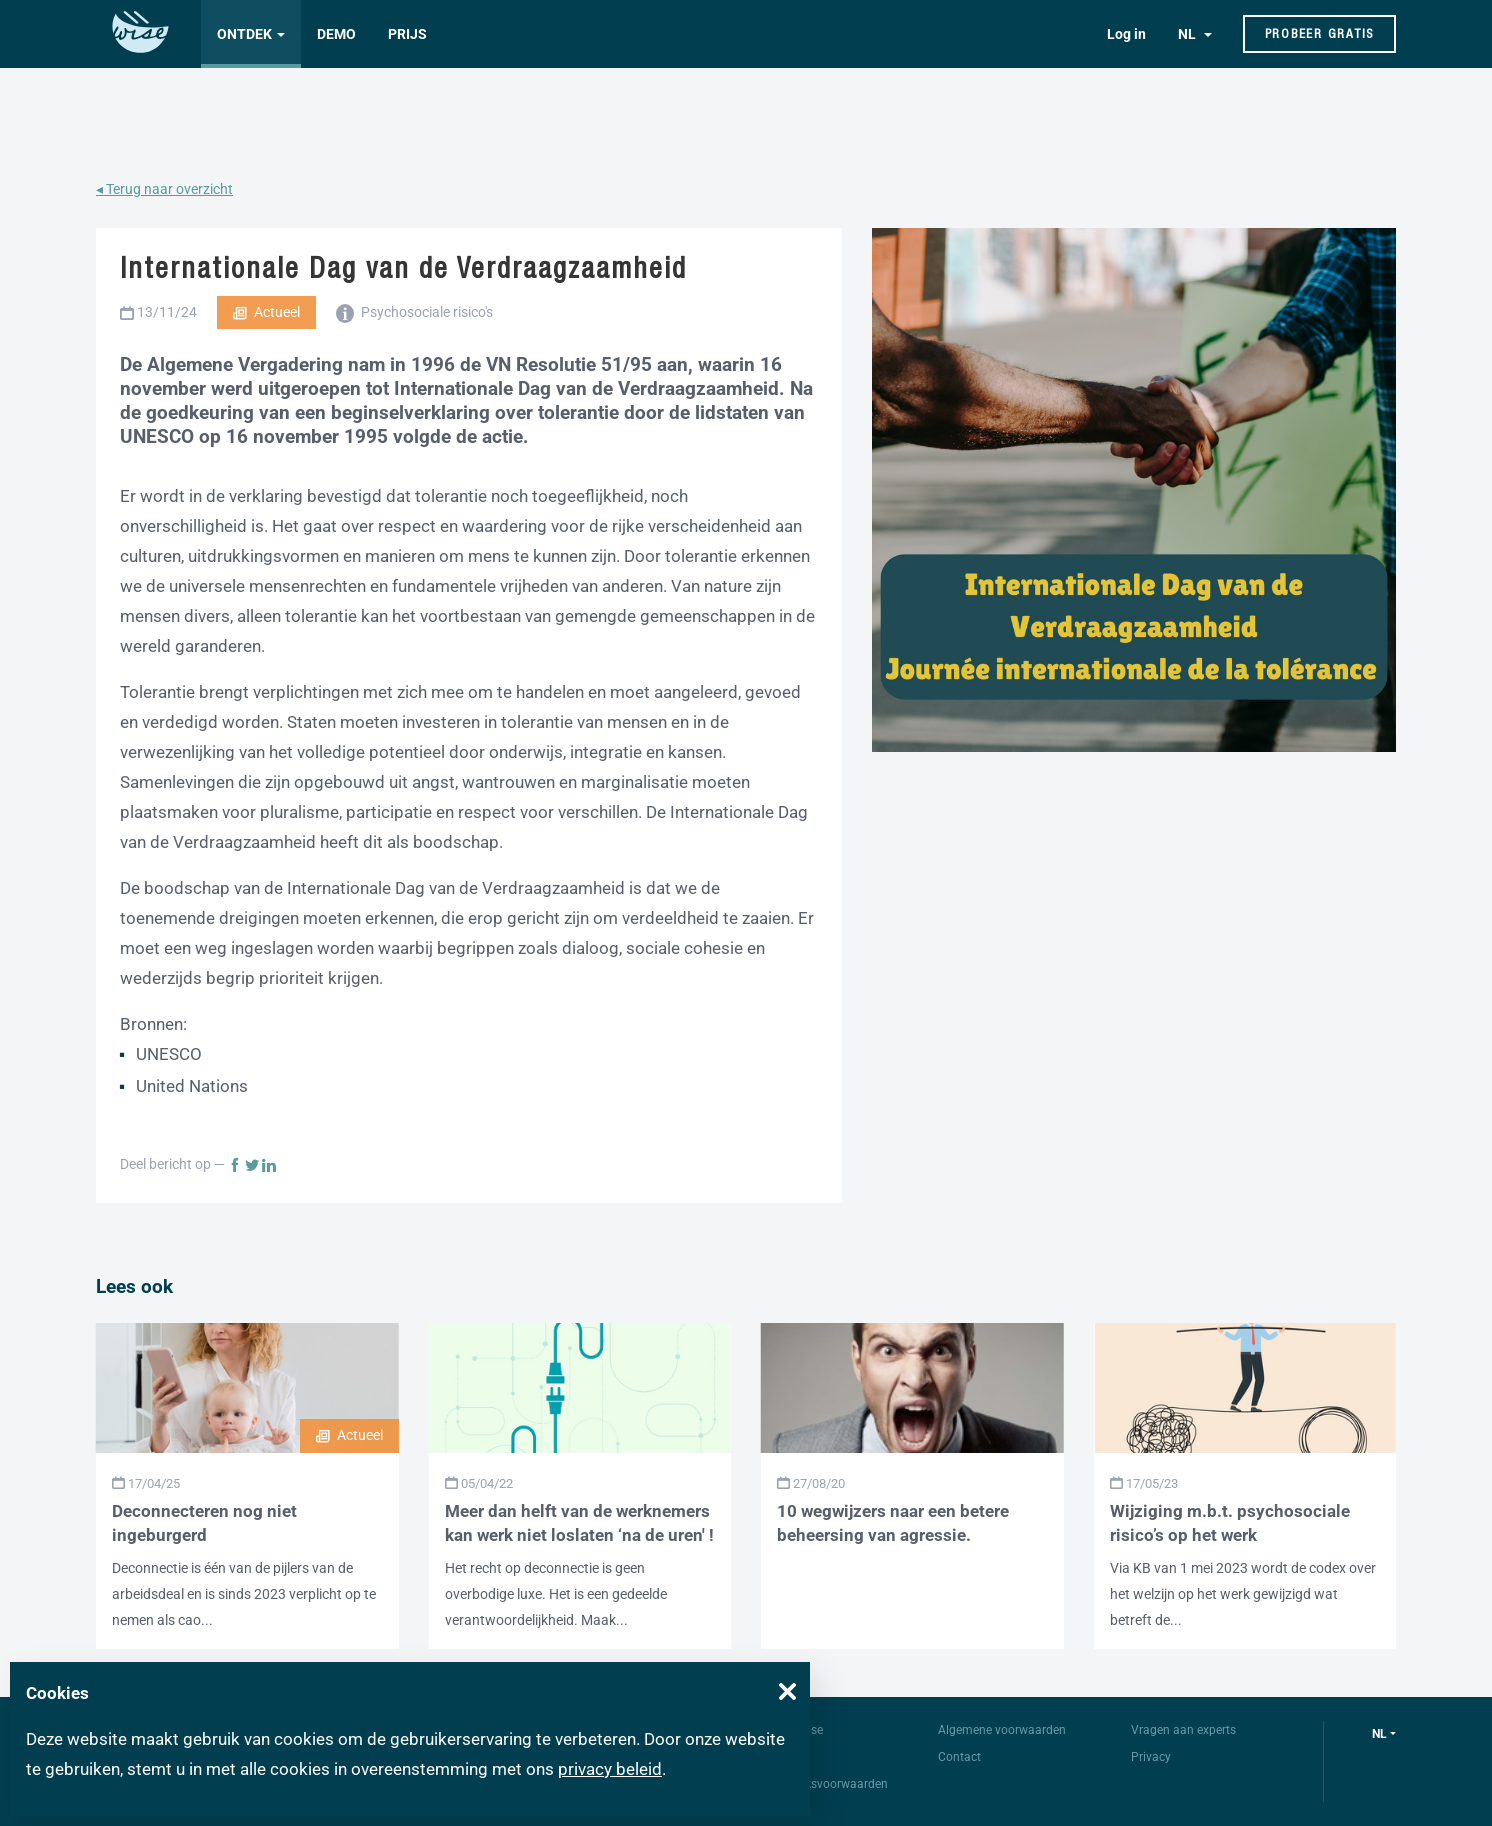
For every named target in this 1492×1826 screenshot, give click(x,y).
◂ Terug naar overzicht (164, 189)
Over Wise (796, 1730)
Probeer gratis (1320, 33)
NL (1188, 34)
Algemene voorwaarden (1002, 1730)
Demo (336, 34)
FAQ (781, 1757)
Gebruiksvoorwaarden (829, 1784)
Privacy (1151, 1757)
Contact (959, 1757)
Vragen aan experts (1183, 1730)
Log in (1126, 34)
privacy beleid (610, 1769)
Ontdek (244, 34)
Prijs (407, 34)
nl (1379, 1734)
